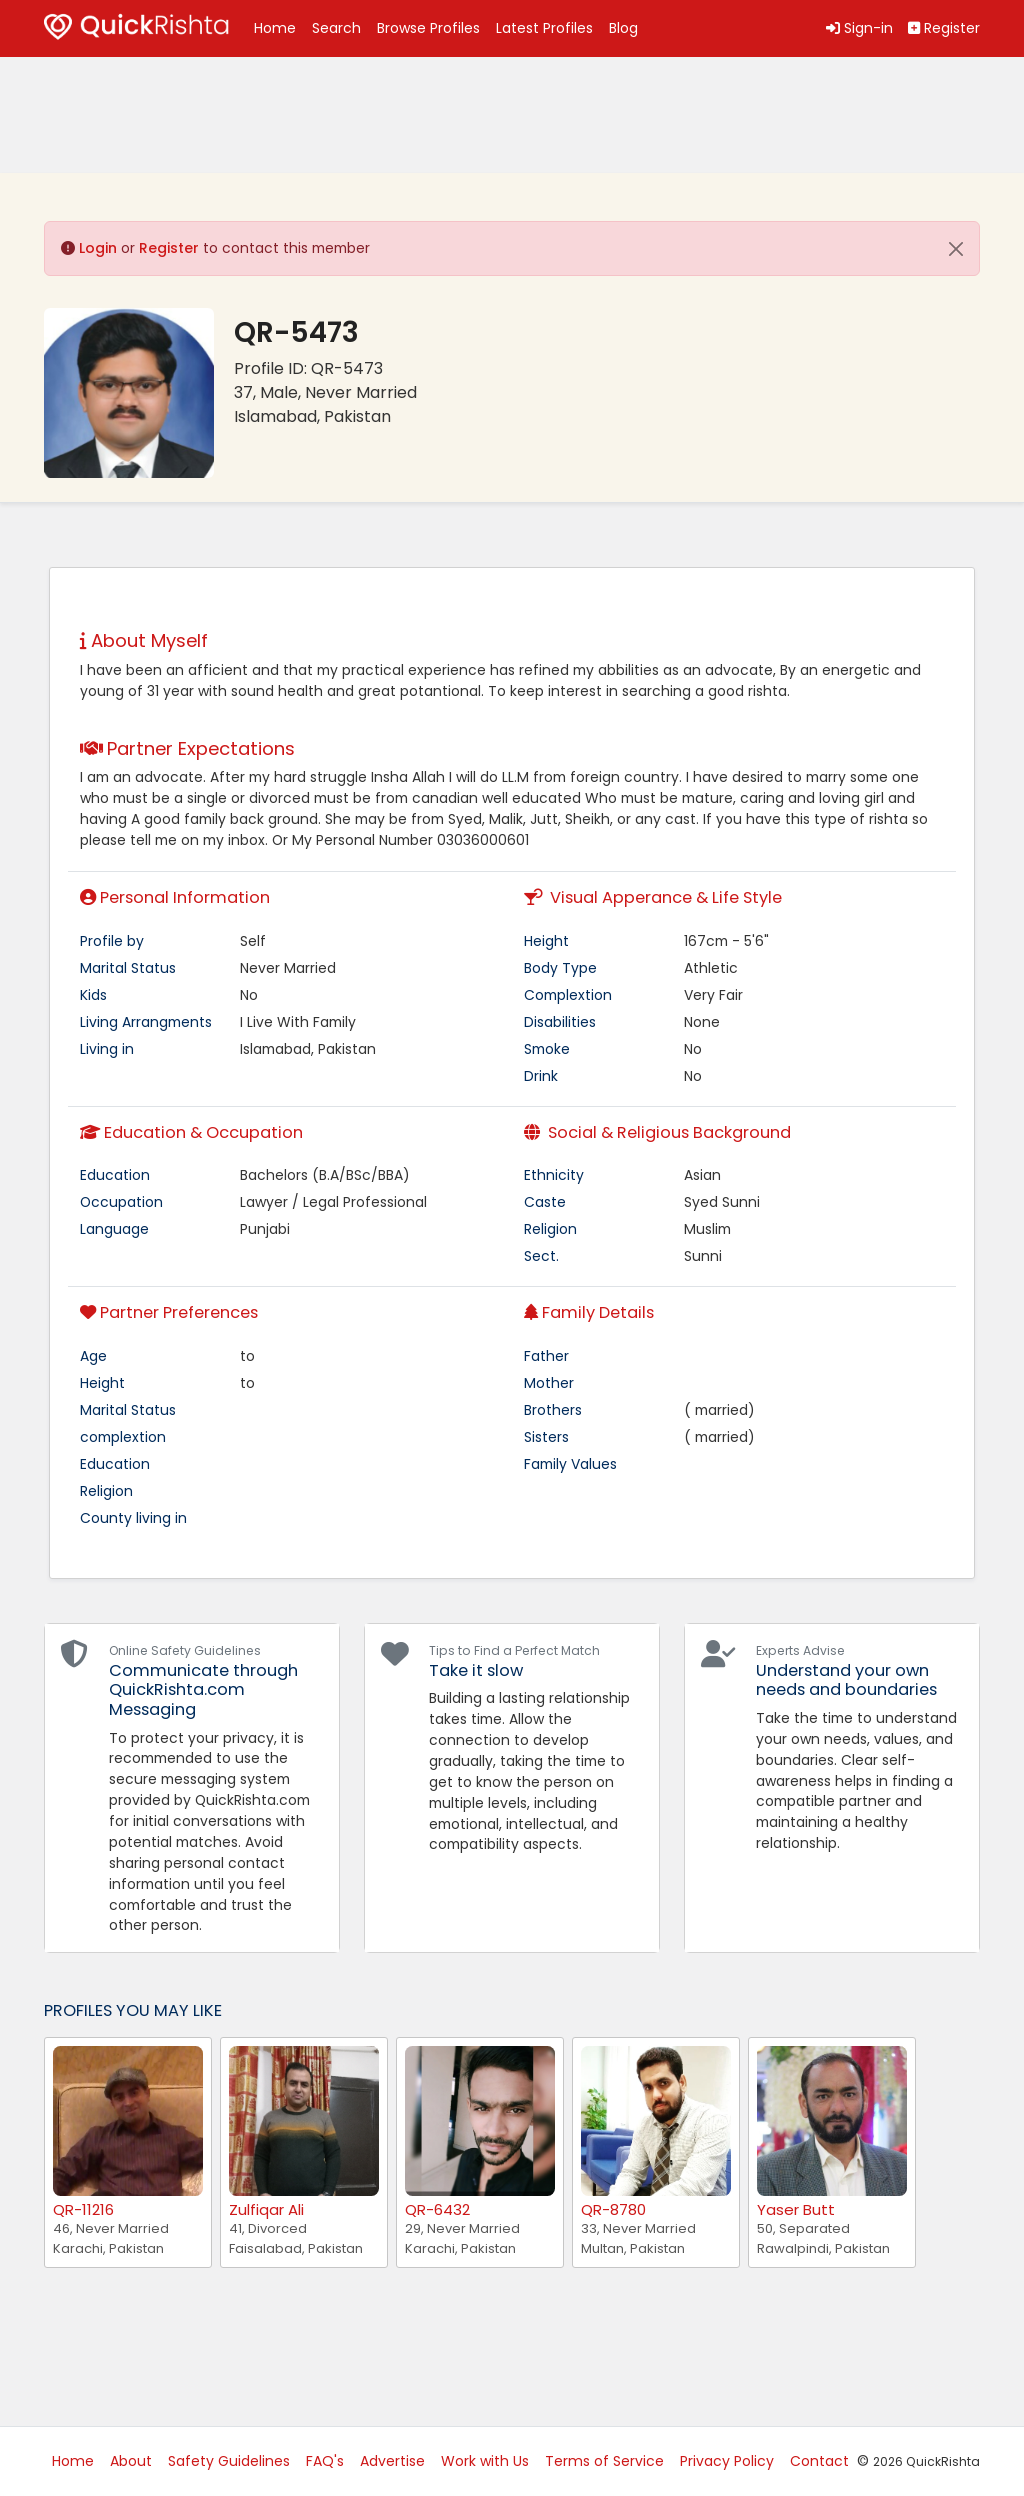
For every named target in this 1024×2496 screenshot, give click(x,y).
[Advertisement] (204, 115)
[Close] (956, 249)
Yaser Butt (796, 2209)
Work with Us (485, 2461)
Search (336, 28)
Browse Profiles (428, 28)
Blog (623, 28)
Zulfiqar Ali (266, 2209)
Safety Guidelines (229, 2461)
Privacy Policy (727, 2461)
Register (169, 248)
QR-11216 (83, 2209)
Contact (819, 2461)
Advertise (392, 2461)
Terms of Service (604, 2461)
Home (275, 28)
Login (98, 248)
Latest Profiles (544, 28)
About (131, 2461)
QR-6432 (437, 2209)
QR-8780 (613, 2209)
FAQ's (325, 2461)
